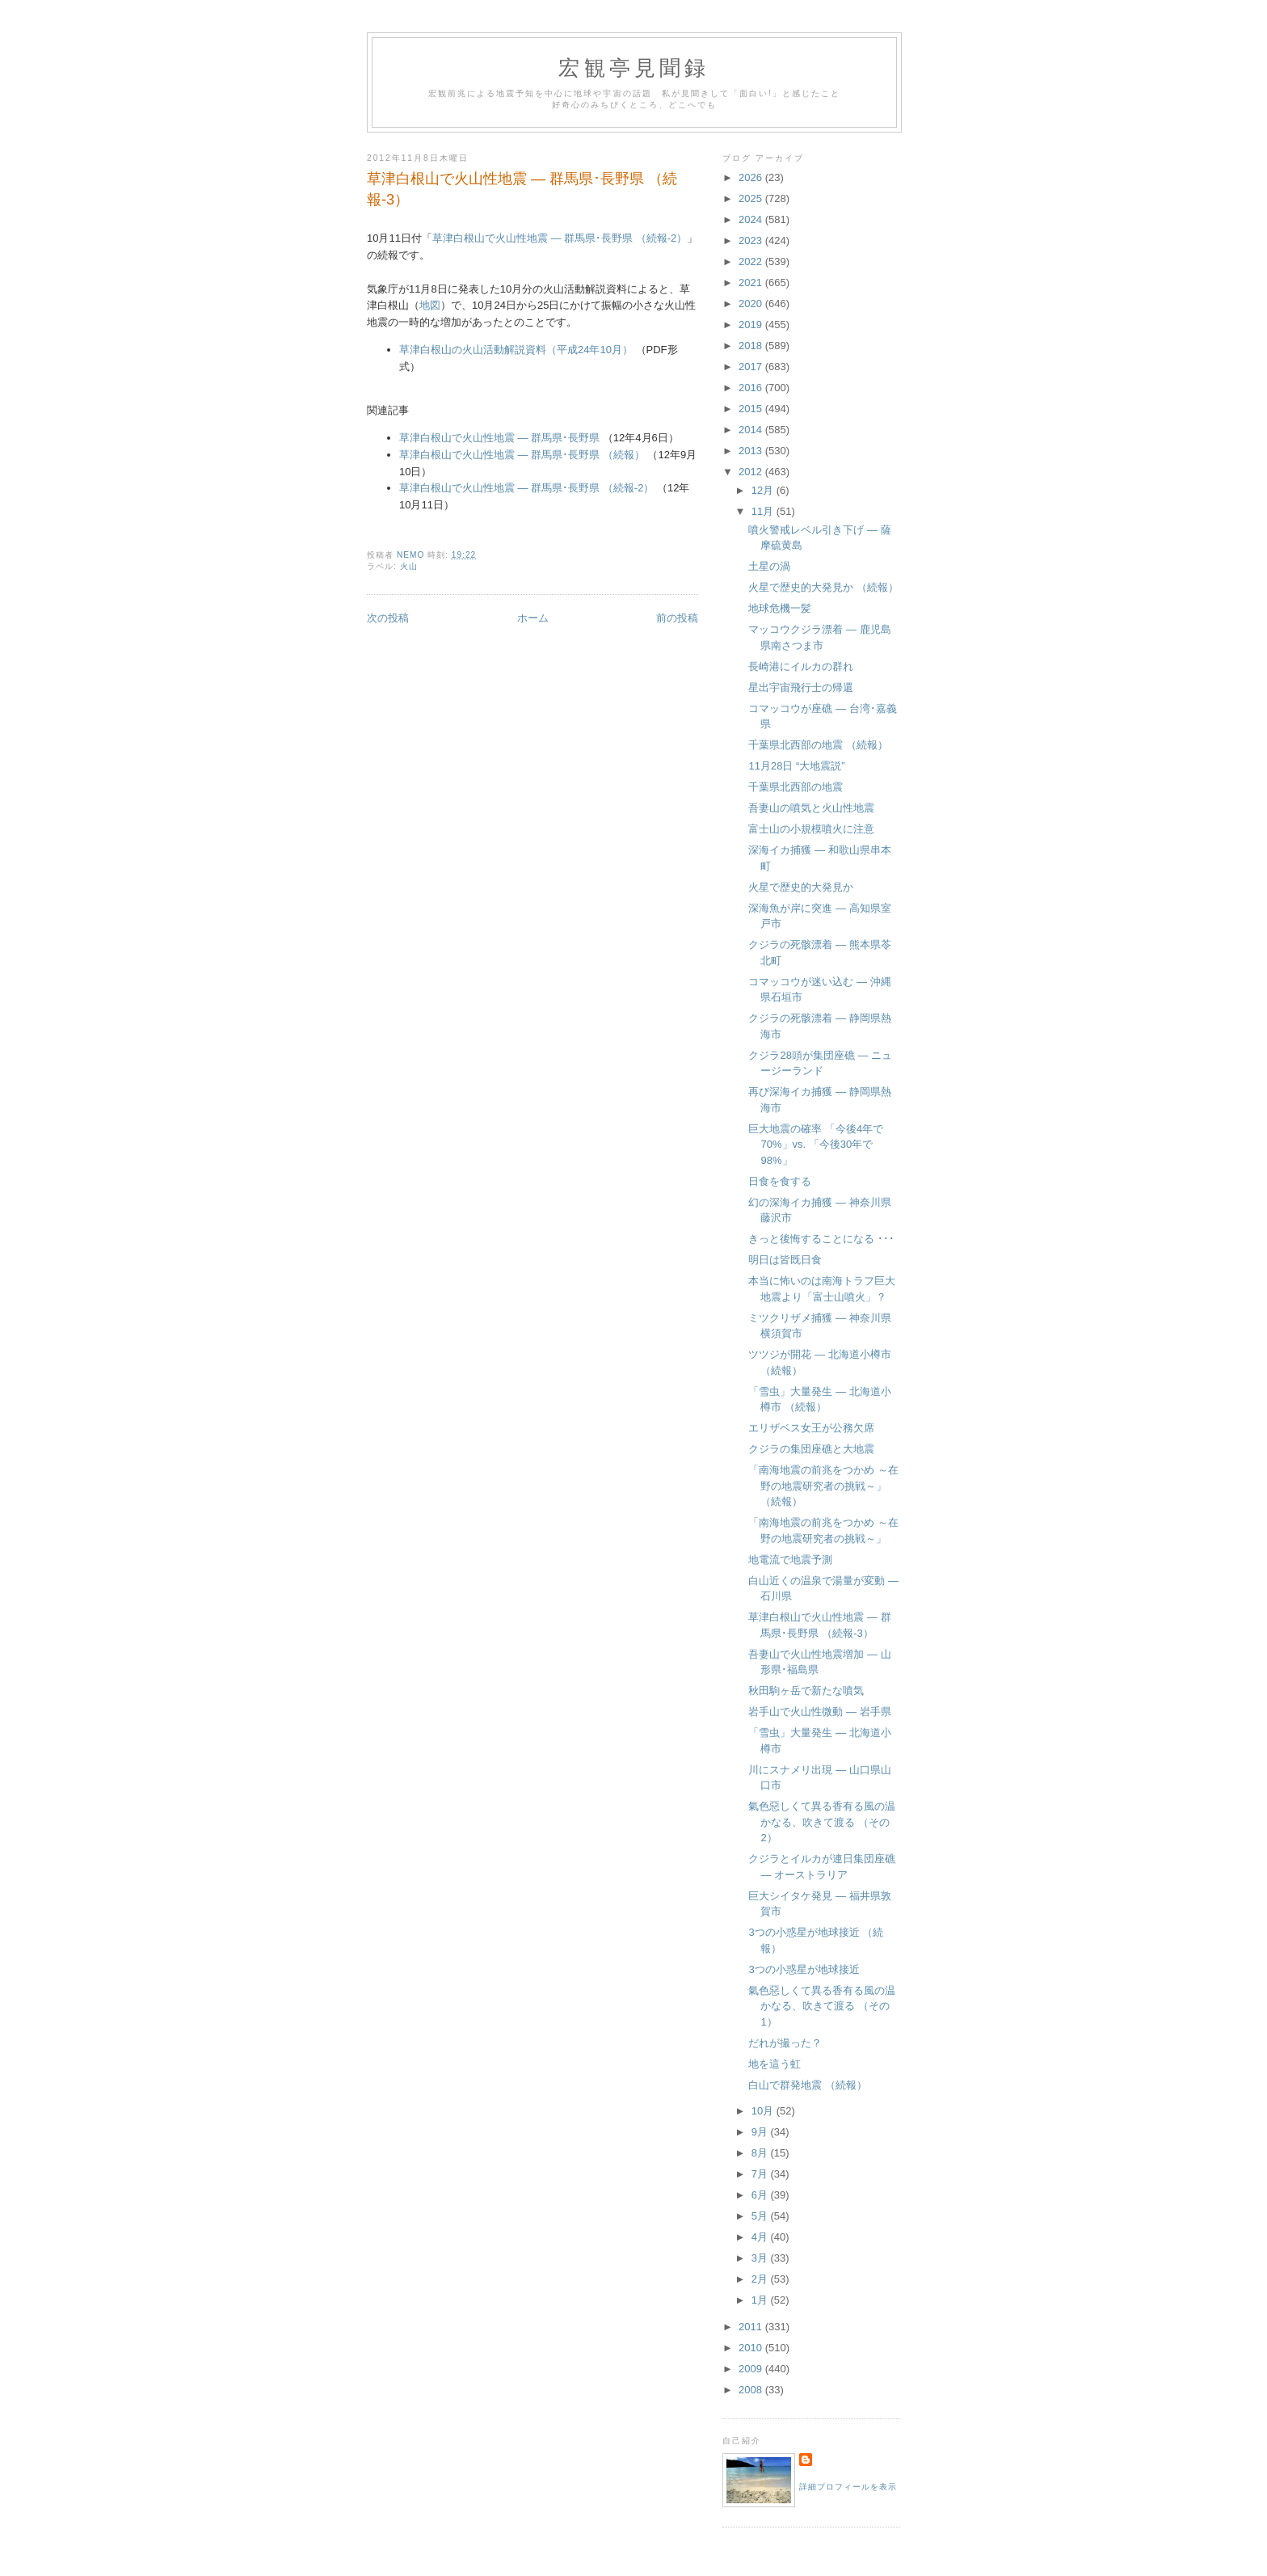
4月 (761, 2237)
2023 (752, 240)
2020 (752, 303)
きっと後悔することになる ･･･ (821, 1239)
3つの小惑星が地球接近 (803, 1969)
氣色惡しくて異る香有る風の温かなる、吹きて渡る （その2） (821, 1822)
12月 (764, 490)
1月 (761, 2300)
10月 (764, 2111)
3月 (761, 2258)
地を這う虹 (774, 2064)
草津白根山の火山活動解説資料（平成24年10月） (516, 350)
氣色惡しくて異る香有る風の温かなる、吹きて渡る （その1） (821, 2006)
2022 (752, 261)
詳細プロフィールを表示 (848, 2486)
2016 (752, 388)
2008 (752, 2390)
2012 (752, 472)
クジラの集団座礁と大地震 (811, 1449)
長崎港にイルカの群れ (800, 666)
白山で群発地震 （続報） (807, 2085)
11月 (764, 511)
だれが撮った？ (785, 2043)
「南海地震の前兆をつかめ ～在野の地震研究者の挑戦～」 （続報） (823, 1485)
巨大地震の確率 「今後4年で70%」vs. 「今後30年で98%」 (815, 1144)
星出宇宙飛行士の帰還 (800, 687)
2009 (752, 2369)
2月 (761, 2279)
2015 (752, 409)
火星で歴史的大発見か (800, 887)
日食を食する (779, 1181)
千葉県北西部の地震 (795, 787)
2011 (752, 2327)
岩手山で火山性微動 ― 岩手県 (819, 1711)
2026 (752, 177)
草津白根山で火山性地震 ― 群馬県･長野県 (499, 438)
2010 (752, 2348)
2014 (752, 430)
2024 (752, 219)
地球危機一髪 (779, 608)
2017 (752, 366)
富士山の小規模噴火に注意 (811, 829)
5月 (761, 2216)
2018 (752, 345)
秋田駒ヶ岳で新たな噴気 (806, 1690)
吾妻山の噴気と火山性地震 (811, 808)
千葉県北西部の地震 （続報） (818, 745)
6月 (761, 2195)
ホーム (533, 618)
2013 (752, 451)
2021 (752, 282)
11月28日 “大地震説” (796, 766)
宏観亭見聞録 (633, 68)
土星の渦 (769, 566)
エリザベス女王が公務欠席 (811, 1428)
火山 (409, 566)
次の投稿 (388, 618)
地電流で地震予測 (790, 1560)
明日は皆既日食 (785, 1260)
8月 (761, 2153)
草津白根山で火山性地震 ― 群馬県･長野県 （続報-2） (559, 238)
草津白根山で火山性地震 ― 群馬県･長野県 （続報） (522, 455)
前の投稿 (677, 618)
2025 (752, 198)
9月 (761, 2132)
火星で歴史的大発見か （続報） (823, 587)
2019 (752, 324)
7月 (761, 2174)
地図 (429, 305)
